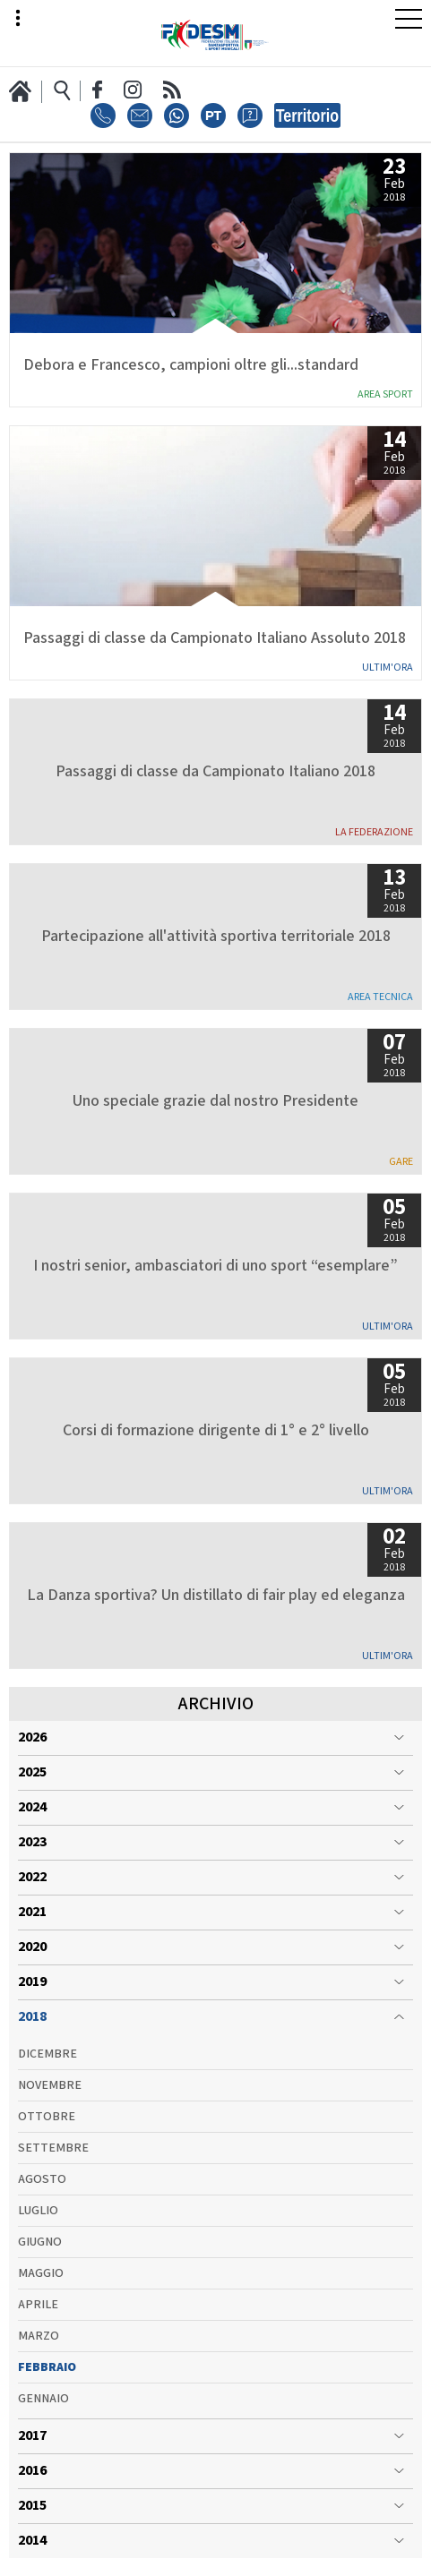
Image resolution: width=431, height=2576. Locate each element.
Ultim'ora (387, 667)
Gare (401, 1161)
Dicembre (47, 2054)
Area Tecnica (380, 997)
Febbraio (47, 2367)
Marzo (38, 2336)
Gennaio (43, 2399)
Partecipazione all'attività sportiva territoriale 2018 (216, 936)
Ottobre (46, 2117)
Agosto (42, 2179)
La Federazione (374, 832)
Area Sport (385, 394)
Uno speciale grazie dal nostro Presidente (215, 1101)
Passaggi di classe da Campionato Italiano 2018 (215, 772)
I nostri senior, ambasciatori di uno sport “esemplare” (215, 1266)
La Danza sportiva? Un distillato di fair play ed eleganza (216, 1595)
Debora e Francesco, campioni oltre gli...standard (190, 365)
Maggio (41, 2273)
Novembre (50, 2085)
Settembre (53, 2148)
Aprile (38, 2305)
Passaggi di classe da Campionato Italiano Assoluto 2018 (214, 638)
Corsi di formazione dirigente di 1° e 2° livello (216, 1431)
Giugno (40, 2242)
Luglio (38, 2211)
